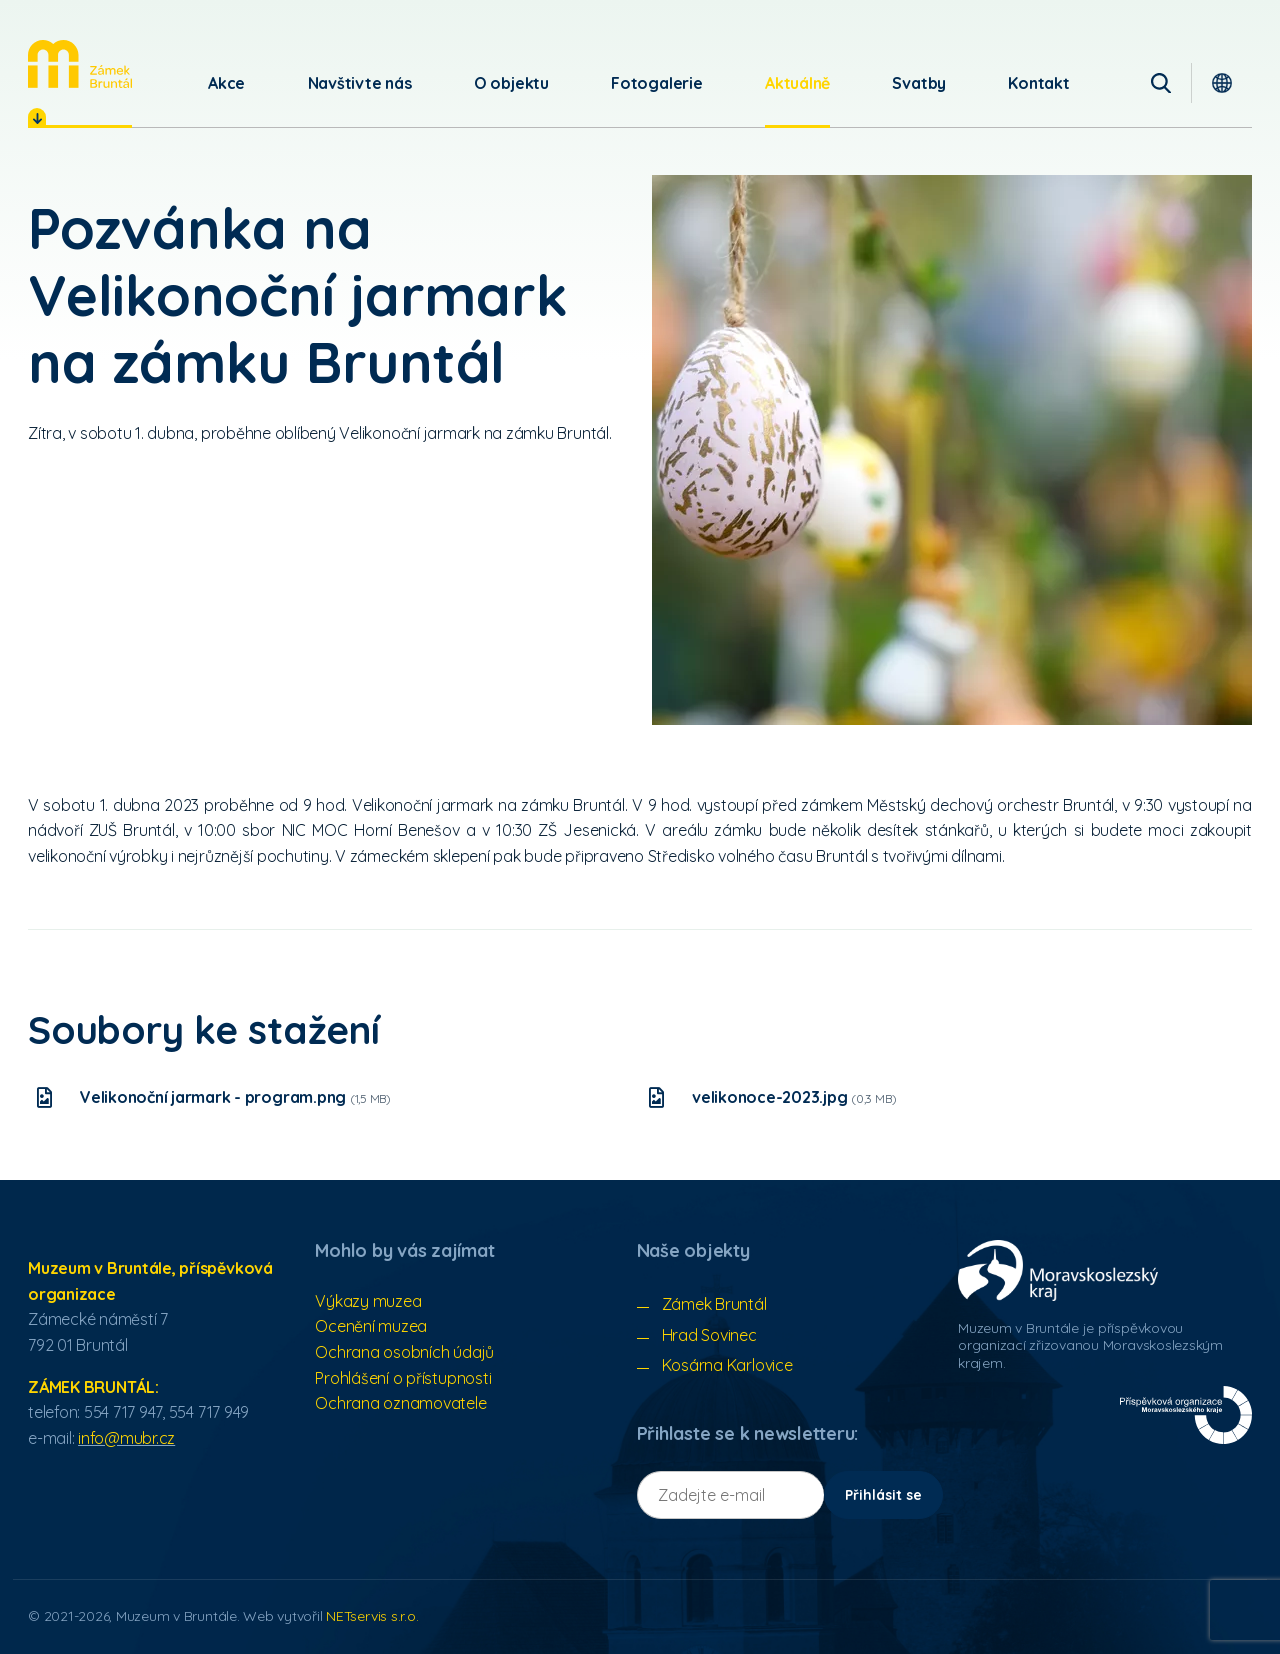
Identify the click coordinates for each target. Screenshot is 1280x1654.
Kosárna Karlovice (727, 1365)
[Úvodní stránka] (80, 64)
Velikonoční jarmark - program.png (235, 1097)
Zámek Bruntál (714, 1304)
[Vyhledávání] (1161, 83)
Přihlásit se (883, 1495)
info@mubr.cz (126, 1438)
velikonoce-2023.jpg (794, 1097)
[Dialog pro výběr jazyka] (1222, 83)
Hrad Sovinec (709, 1335)
